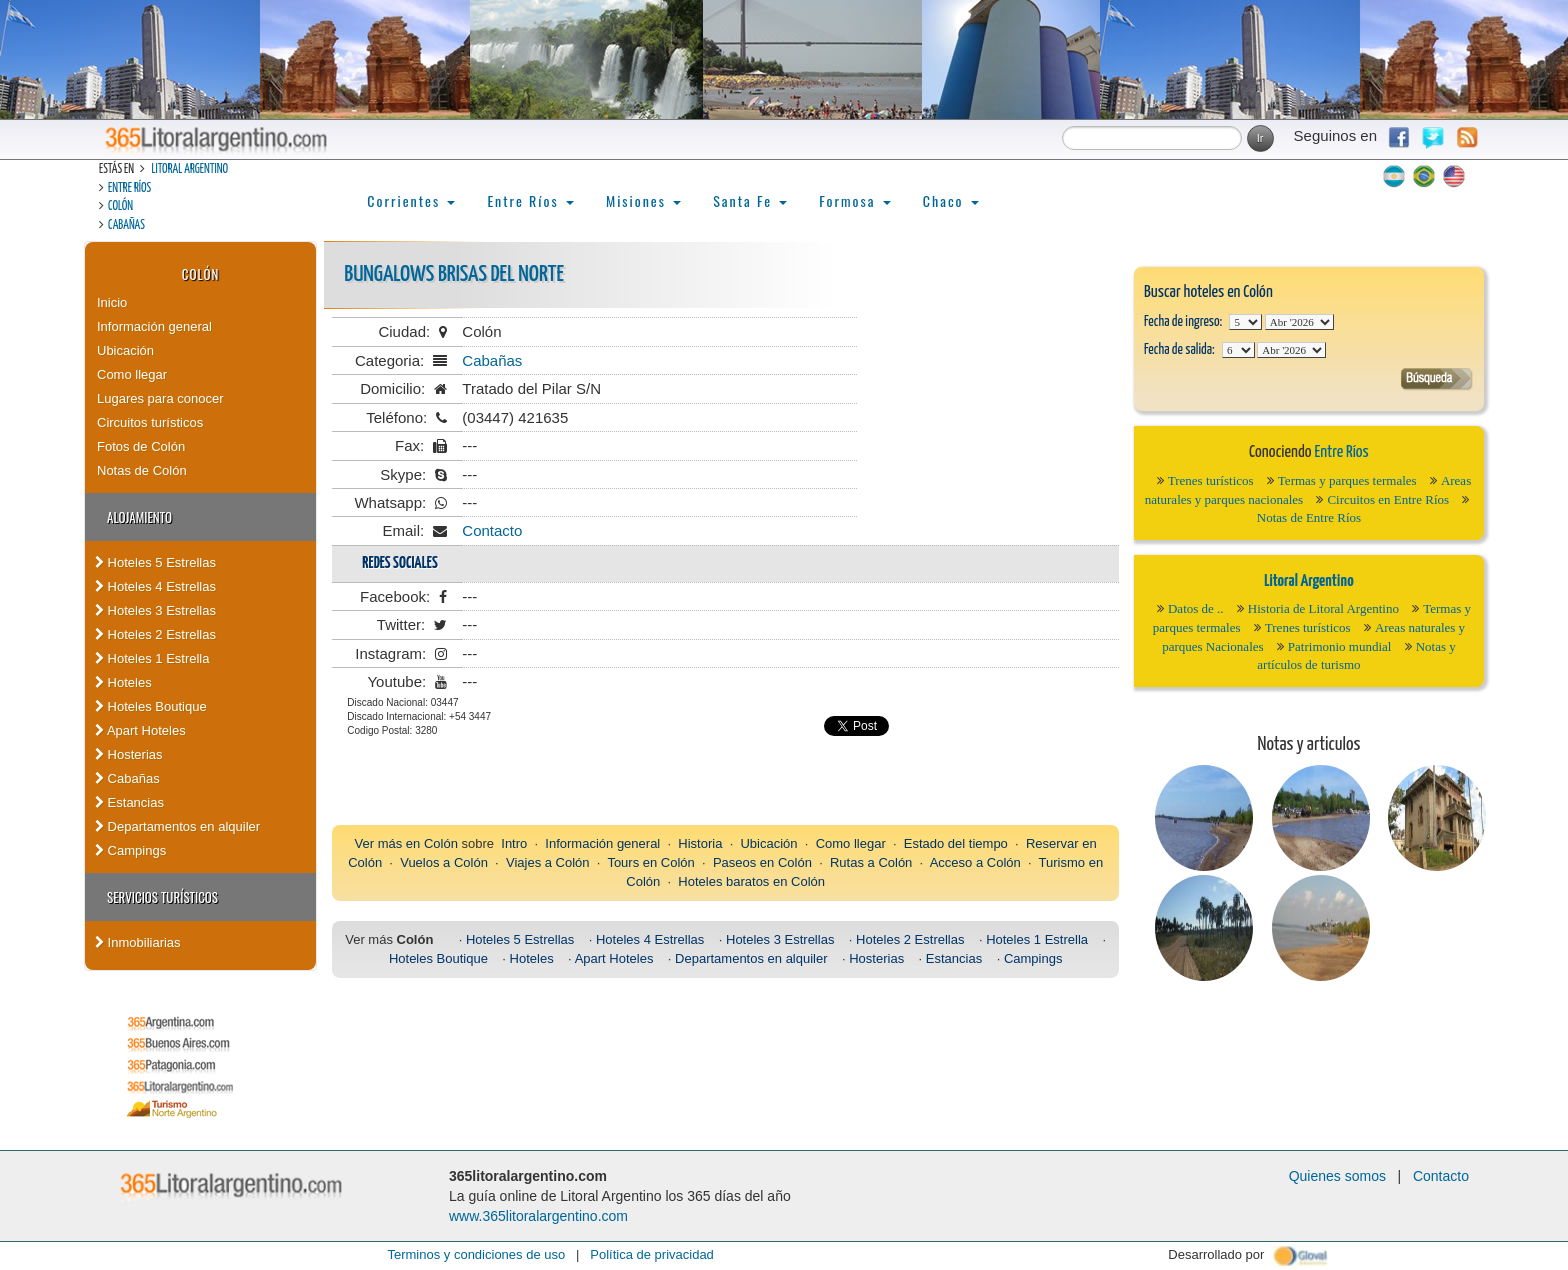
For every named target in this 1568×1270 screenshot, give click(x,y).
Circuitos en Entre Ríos (1388, 499)
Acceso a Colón (975, 862)
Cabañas (126, 225)
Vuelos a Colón (444, 862)
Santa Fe (750, 200)
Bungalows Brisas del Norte (454, 274)
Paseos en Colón (762, 862)
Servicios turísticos (162, 897)
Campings (130, 850)
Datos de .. (1196, 608)
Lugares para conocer (160, 398)
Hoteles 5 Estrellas (155, 562)
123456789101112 (1299, 322)
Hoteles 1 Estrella (152, 658)
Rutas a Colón (871, 862)
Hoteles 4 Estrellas (155, 586)
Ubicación (125, 350)
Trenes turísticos (1211, 480)
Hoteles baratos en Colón (751, 881)
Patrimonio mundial (1340, 646)
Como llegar (132, 374)
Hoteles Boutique (151, 706)
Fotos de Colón (141, 446)
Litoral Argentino (189, 169)
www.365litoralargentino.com (538, 1216)
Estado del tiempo (956, 843)
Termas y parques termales (1347, 480)
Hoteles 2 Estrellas (155, 634)
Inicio (112, 302)
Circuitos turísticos (150, 422)
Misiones (643, 200)
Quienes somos (1337, 1176)
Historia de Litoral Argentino (1323, 608)
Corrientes (411, 200)
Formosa (854, 200)
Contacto (492, 530)
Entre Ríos (129, 188)
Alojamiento (139, 517)
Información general (154, 326)
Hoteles (123, 682)
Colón (120, 206)
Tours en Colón (650, 862)
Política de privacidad (652, 1254)
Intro (514, 843)
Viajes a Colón (548, 862)
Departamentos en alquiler (177, 826)
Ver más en (389, 843)
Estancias (129, 802)
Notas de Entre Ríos (1309, 517)
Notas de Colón (142, 470)
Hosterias (129, 754)
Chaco (951, 200)
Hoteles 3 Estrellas (155, 610)
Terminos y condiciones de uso (476, 1254)
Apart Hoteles (140, 730)
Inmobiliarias (138, 942)
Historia (700, 843)
